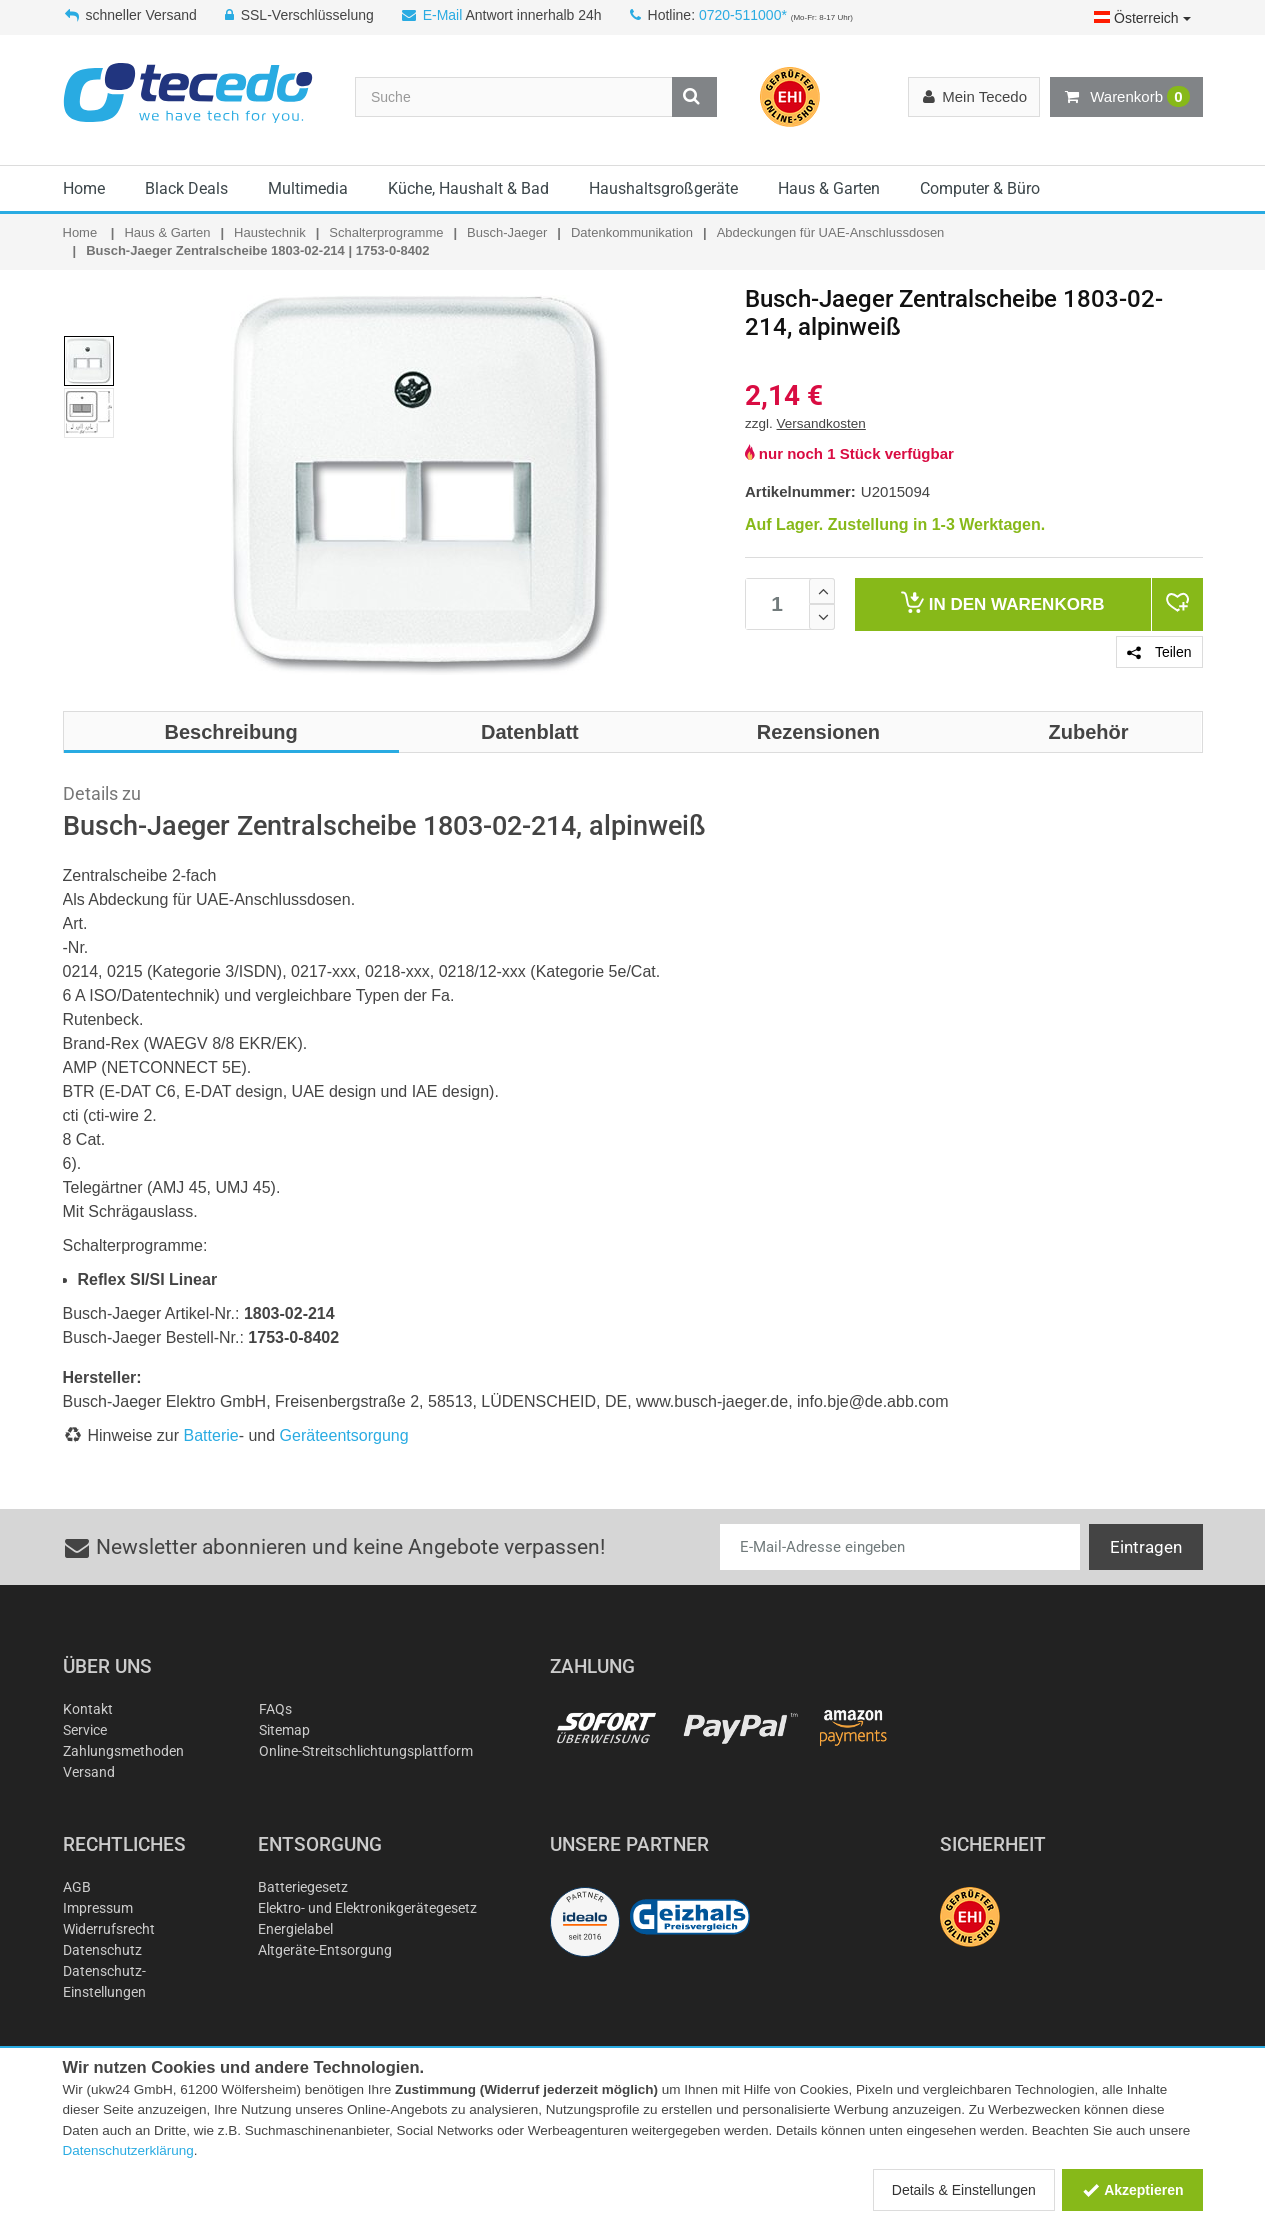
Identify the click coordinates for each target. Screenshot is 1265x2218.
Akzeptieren (1132, 2190)
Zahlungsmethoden (123, 1751)
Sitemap (284, 1730)
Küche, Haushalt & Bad (468, 188)
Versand (89, 1772)
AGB (77, 1887)
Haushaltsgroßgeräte (663, 188)
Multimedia (308, 188)
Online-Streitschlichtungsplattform (366, 1751)
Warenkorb (1126, 97)
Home (84, 188)
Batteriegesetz (303, 1887)
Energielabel (295, 1929)
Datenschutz (102, 1950)
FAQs (275, 1709)
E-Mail (443, 15)
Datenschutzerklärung (128, 2150)
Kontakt (88, 1709)
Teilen (1159, 652)
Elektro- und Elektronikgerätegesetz (367, 1908)
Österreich (1142, 18)
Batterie (211, 1435)
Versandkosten (821, 423)
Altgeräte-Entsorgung (325, 1950)
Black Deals (186, 188)
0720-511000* (743, 15)
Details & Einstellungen (964, 2190)
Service (85, 1730)
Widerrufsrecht (109, 1929)
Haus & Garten (829, 188)
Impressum (98, 1908)
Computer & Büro (980, 188)
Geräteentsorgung (344, 1435)
